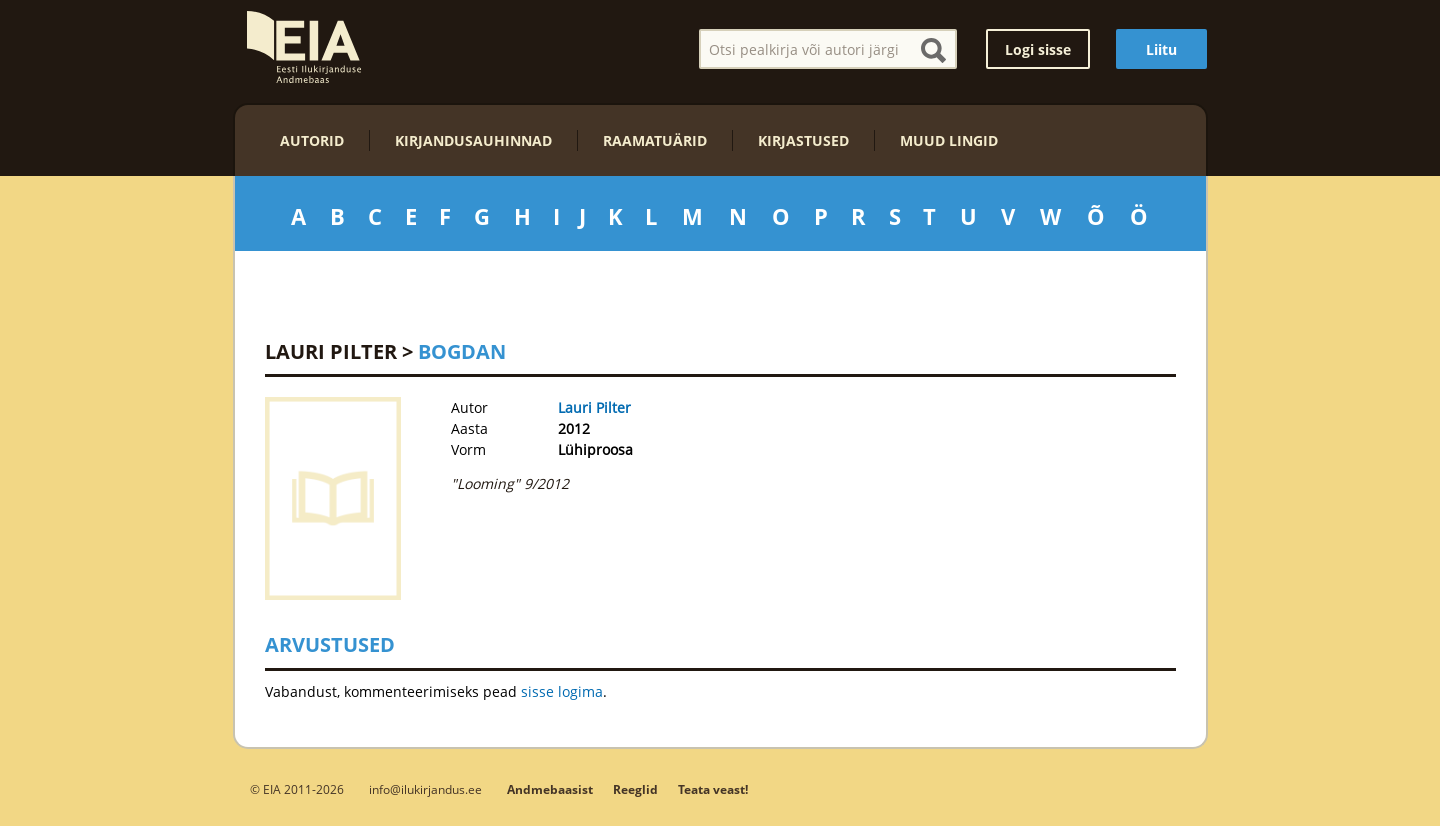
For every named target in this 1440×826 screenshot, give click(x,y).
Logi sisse (1038, 49)
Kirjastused (803, 140)
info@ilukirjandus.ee (425, 789)
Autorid (312, 140)
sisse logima (562, 691)
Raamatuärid (655, 140)
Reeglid (635, 789)
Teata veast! (713, 789)
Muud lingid (949, 140)
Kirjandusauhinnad (473, 140)
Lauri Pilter (331, 351)
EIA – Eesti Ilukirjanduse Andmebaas (304, 47)
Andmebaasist (550, 789)
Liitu (1161, 49)
